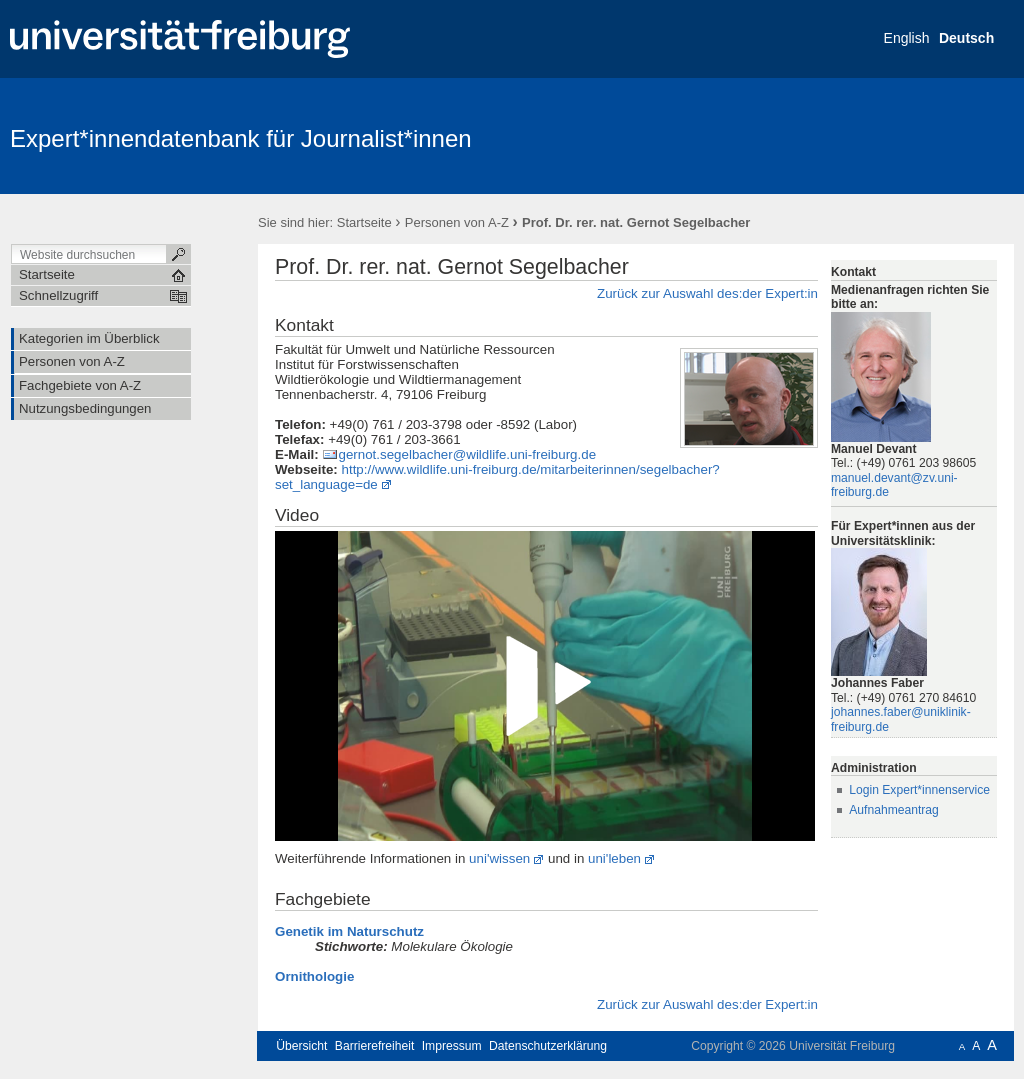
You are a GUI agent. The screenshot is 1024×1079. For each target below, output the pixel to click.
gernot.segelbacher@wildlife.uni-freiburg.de (467, 454)
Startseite (364, 222)
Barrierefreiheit (375, 1046)
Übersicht (301, 1046)
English (907, 38)
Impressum (452, 1046)
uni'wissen (499, 858)
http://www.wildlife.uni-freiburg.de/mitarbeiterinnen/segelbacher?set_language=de (497, 477)
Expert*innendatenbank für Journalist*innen (241, 138)
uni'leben (614, 858)
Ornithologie (314, 976)
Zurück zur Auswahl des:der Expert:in (707, 293)
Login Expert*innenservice (919, 790)
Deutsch (966, 38)
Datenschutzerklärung (548, 1046)
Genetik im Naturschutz (349, 931)
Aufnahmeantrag (894, 810)
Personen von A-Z (457, 222)
